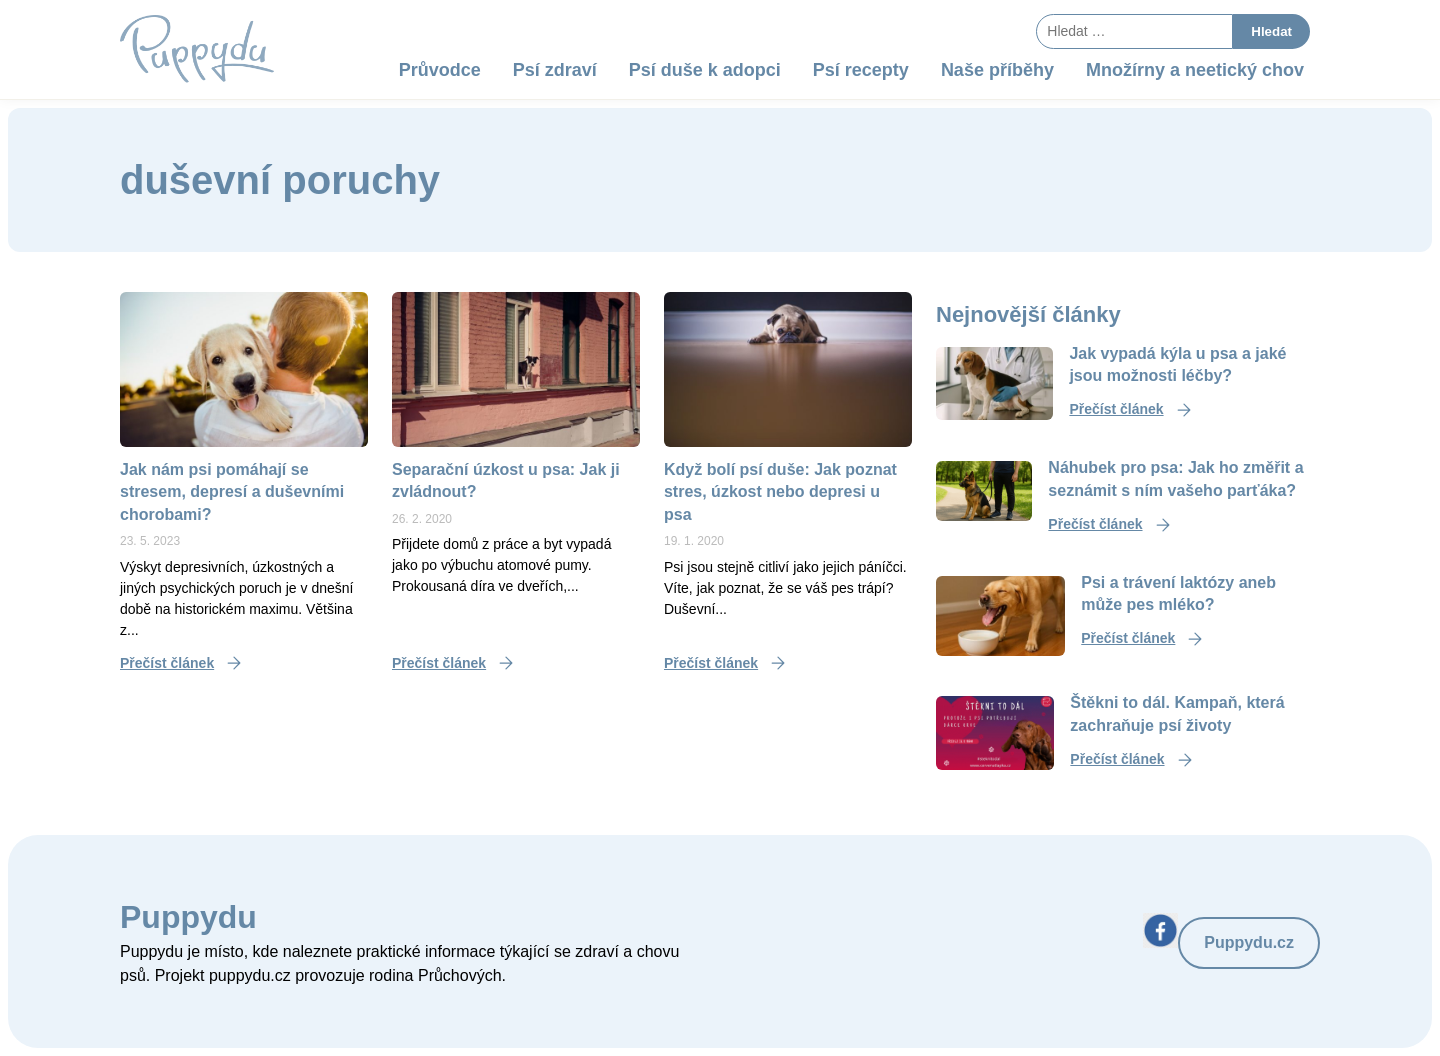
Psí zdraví (555, 70)
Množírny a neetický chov (1195, 70)
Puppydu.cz (1249, 942)
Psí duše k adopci (705, 70)
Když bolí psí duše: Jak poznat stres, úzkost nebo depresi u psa (780, 492)
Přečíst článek (167, 663)
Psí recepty (861, 70)
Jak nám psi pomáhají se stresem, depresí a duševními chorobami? (232, 492)
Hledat (1271, 31)
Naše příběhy (997, 70)
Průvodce (440, 70)
